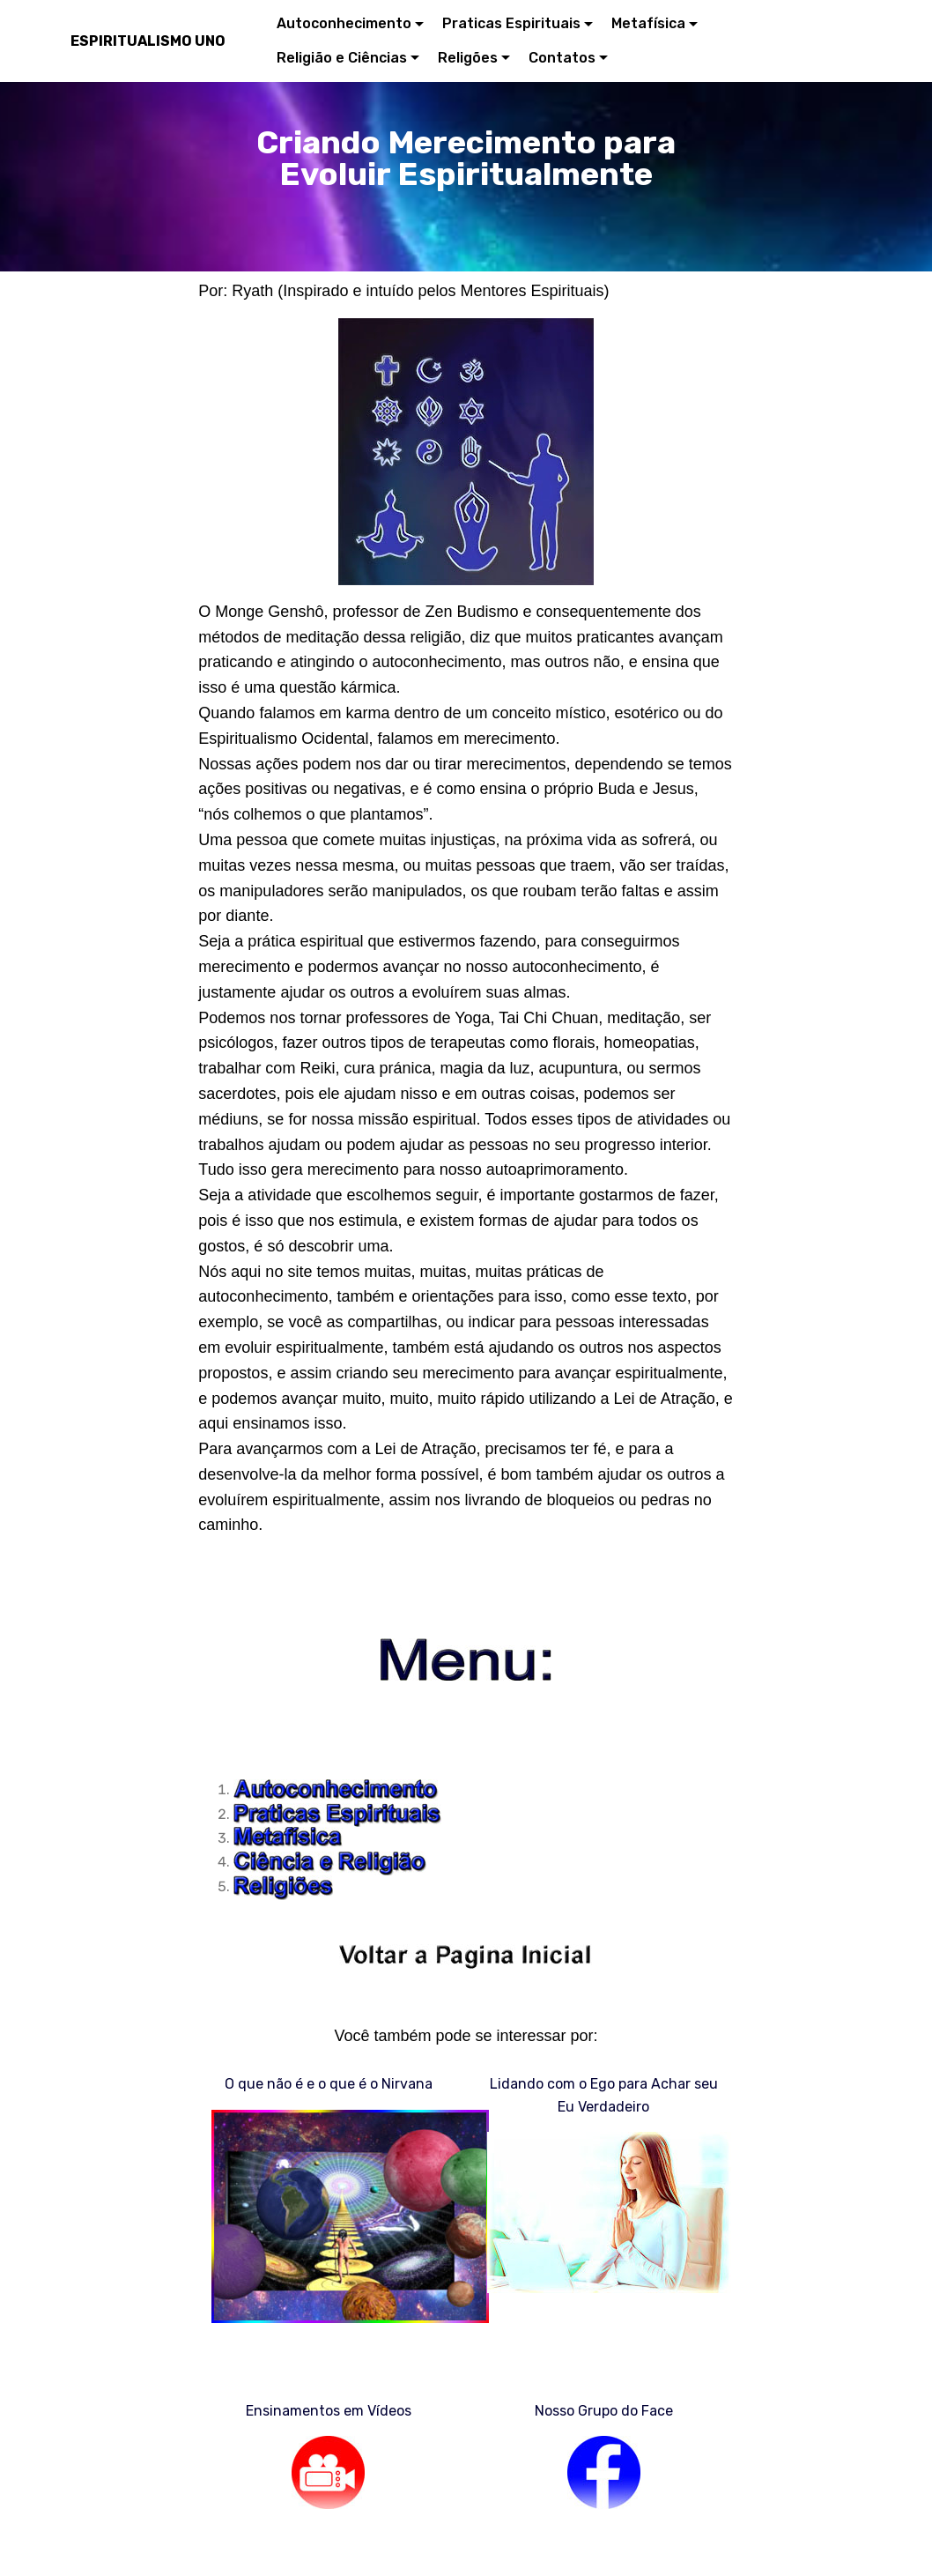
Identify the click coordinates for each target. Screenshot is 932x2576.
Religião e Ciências (342, 57)
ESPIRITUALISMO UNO (148, 41)
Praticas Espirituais (511, 23)
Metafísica (648, 23)
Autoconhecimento (344, 23)
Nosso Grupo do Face (604, 2410)
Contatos (562, 57)
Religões (468, 57)
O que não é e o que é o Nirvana (329, 2083)
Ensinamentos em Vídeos (328, 2410)
